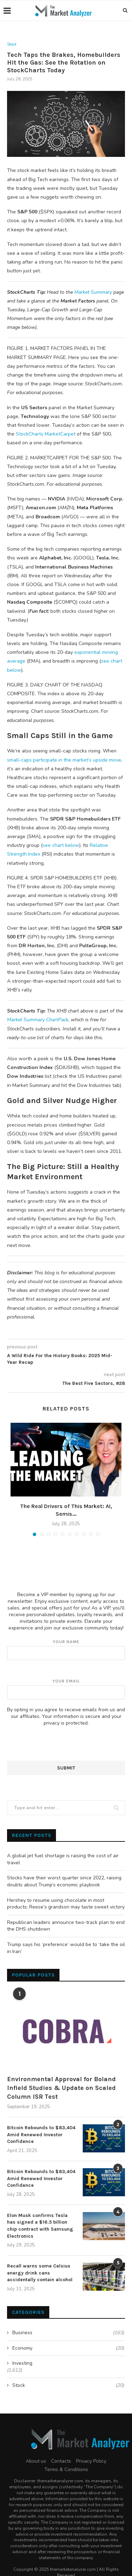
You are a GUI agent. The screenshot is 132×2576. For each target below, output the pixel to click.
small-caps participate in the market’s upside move (64, 760)
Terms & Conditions (66, 2469)
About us (36, 2461)
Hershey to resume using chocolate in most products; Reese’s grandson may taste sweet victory (66, 1904)
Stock (12, 44)
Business (68, 2332)
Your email (66, 1689)
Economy (68, 2348)
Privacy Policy (91, 2461)
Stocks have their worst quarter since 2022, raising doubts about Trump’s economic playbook (64, 1881)
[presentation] (60, 1747)
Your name (66, 1649)
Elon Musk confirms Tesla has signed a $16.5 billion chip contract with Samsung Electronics (40, 2225)
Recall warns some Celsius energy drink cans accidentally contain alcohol (40, 2273)
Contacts (61, 2461)
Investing (22, 2363)
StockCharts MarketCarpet (45, 434)
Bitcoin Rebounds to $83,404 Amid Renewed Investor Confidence (41, 2134)
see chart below (61, 845)
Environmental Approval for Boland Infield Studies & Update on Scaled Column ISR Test (61, 2087)
